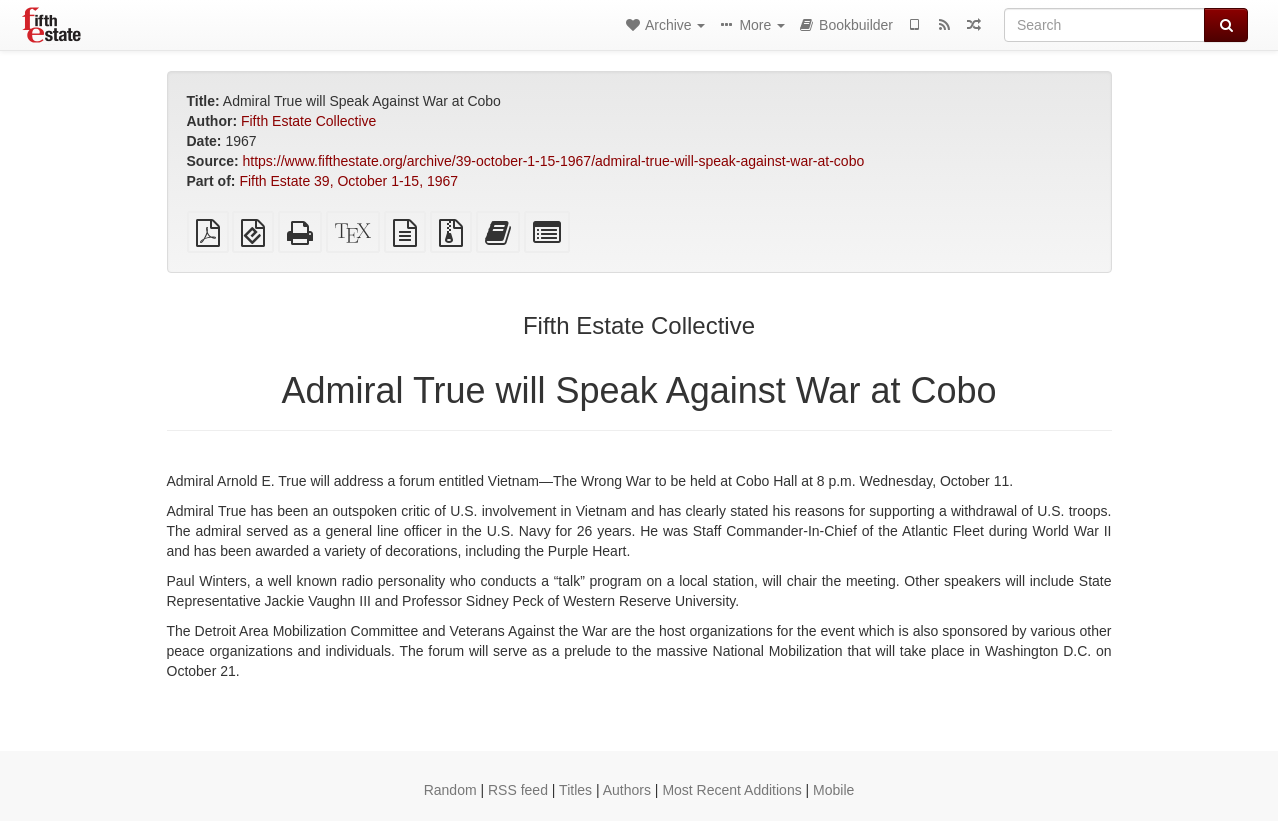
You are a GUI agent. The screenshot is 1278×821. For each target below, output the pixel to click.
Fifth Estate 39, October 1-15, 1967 (348, 181)
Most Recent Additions (731, 790)
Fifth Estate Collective (308, 121)
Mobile (833, 790)
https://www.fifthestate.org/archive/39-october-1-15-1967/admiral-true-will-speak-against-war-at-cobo (554, 161)
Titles (575, 790)
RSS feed (518, 790)
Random (450, 790)
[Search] (1104, 25)
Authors (627, 790)
